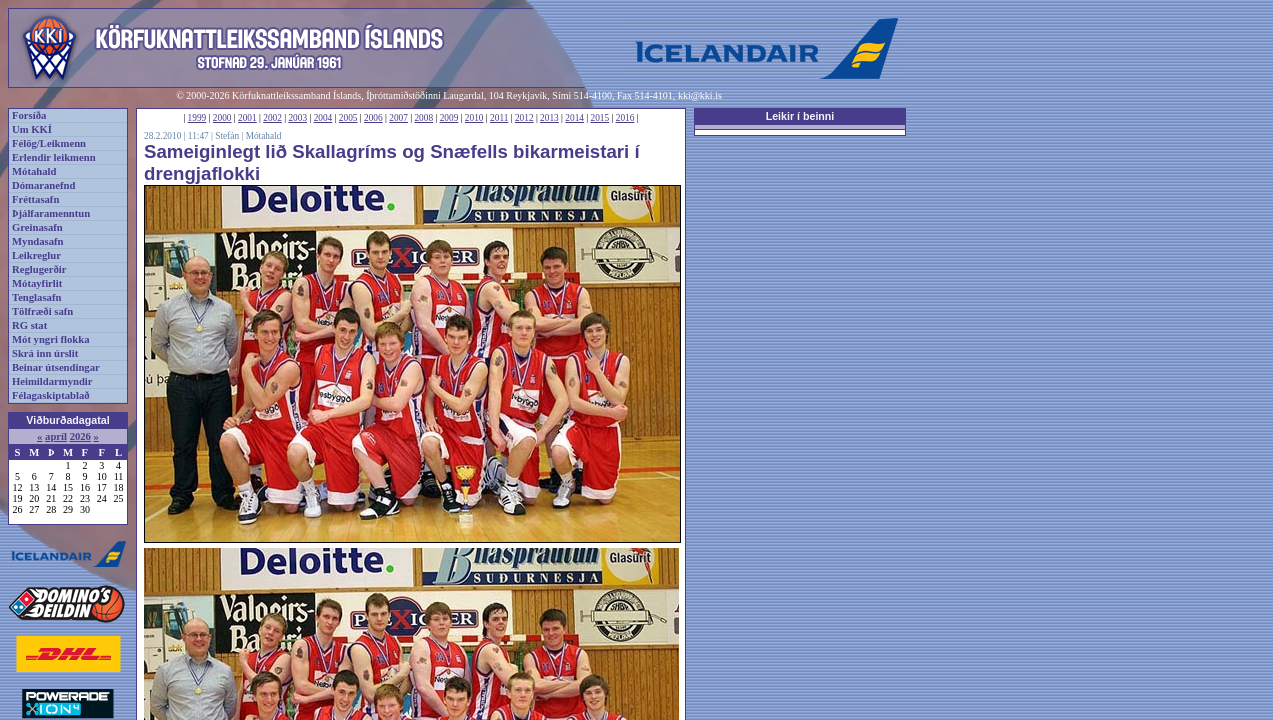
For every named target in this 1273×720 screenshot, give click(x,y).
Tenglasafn (36, 297)
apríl (56, 436)
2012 (524, 118)
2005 (348, 118)
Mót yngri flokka (51, 339)
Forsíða (29, 115)
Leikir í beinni (800, 116)
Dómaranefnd (43, 185)
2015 (600, 118)
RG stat (29, 325)
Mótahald (34, 171)
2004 (323, 118)
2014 (574, 118)
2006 (373, 118)
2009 (449, 118)
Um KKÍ (32, 129)
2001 (247, 118)
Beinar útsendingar (56, 367)
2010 (474, 118)
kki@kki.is (700, 95)
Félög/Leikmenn (49, 143)
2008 (423, 118)
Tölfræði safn (42, 311)
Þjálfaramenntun (51, 213)
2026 (80, 436)
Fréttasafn (35, 199)
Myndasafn (38, 241)
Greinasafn (37, 227)
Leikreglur (36, 255)
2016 (625, 118)
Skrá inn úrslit (45, 353)
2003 (297, 118)
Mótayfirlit (37, 283)
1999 (197, 118)
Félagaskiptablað (51, 395)
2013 (549, 118)
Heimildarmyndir (52, 381)
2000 (222, 118)
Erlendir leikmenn (54, 157)
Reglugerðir (39, 269)
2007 (398, 118)
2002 (272, 118)
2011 (499, 118)
